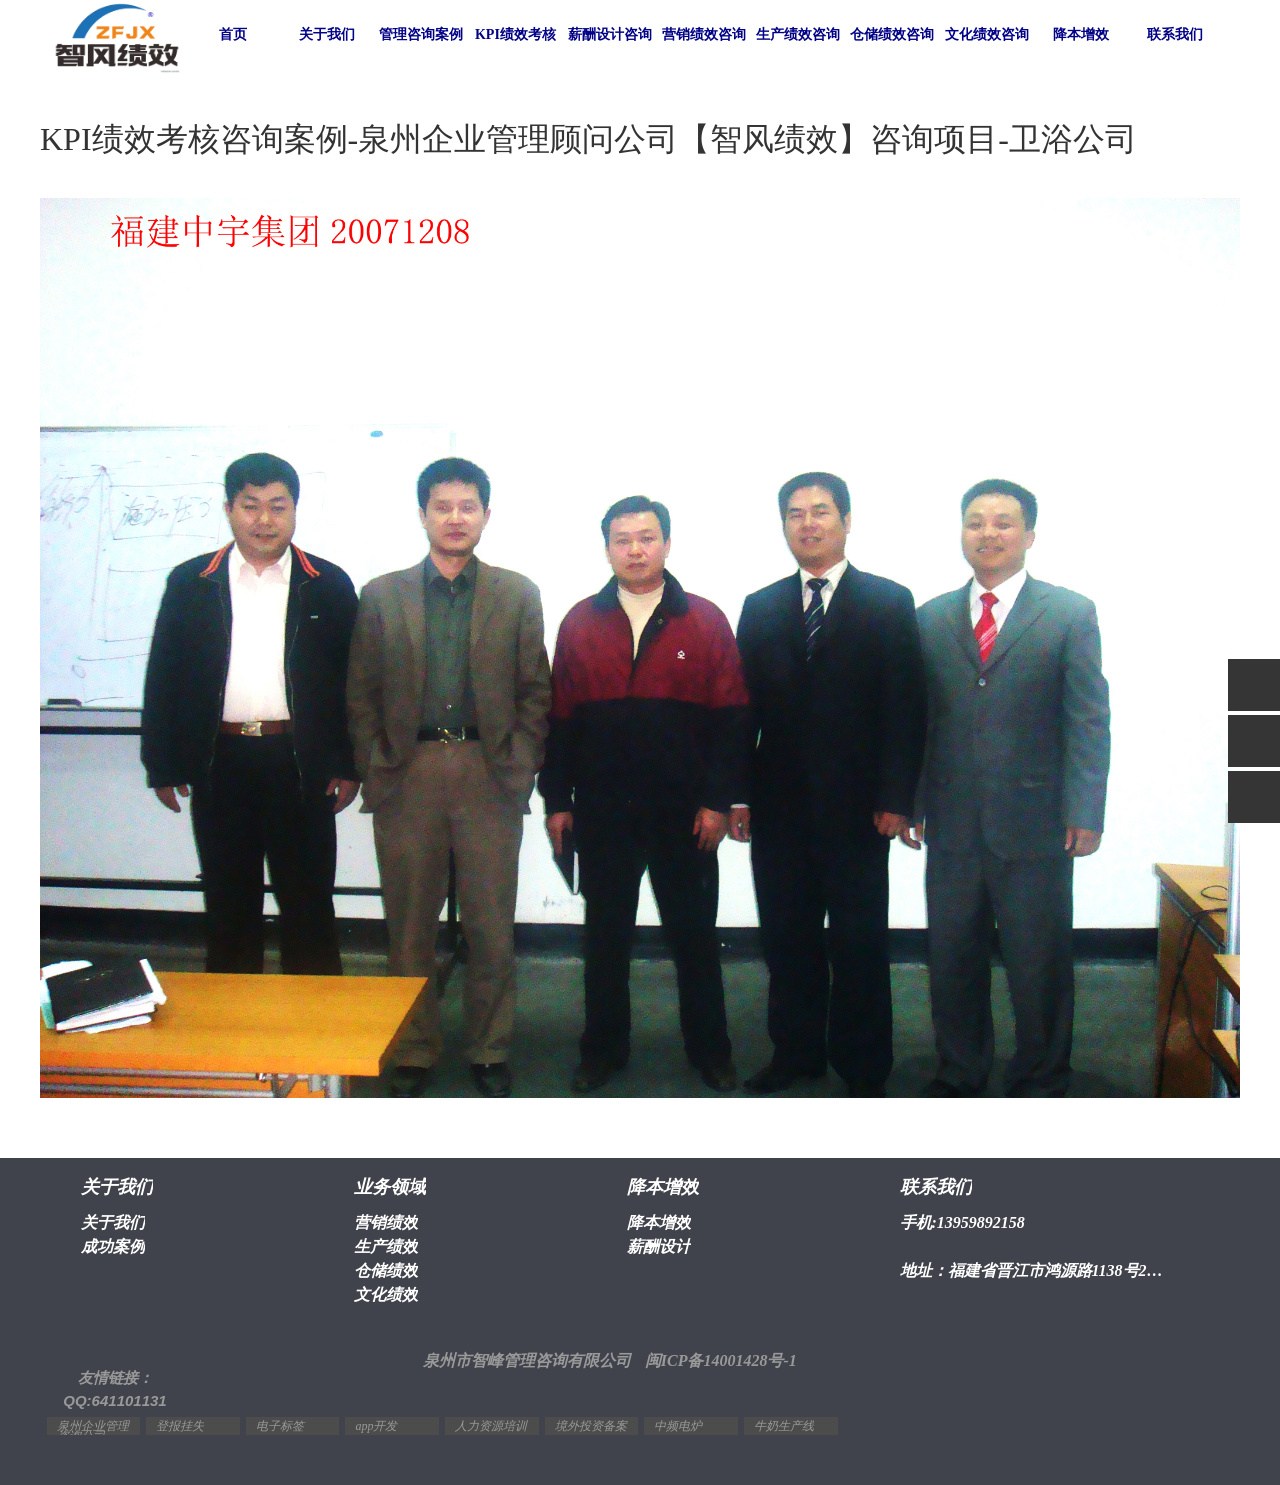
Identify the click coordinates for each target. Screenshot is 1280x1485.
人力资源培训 (491, 1426)
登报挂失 (180, 1426)
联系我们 (1175, 34)
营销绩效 (386, 1222)
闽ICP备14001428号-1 (721, 1360)
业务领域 (390, 1187)
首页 (233, 34)
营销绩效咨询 (704, 34)
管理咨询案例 (421, 34)
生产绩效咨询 (798, 34)
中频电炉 (678, 1426)
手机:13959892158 (962, 1222)
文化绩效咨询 (987, 34)
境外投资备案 (591, 1426)
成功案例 (113, 1246)
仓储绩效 (386, 1270)
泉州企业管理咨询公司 (93, 1431)
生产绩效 (386, 1246)
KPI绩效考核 (515, 34)
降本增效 (1081, 34)
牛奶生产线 (784, 1426)
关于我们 (327, 34)
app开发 (376, 1426)
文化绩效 (386, 1294)
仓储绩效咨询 (892, 34)
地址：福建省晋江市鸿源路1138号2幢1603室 (1036, 1270)
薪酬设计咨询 (610, 34)
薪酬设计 (659, 1246)
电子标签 (280, 1426)
